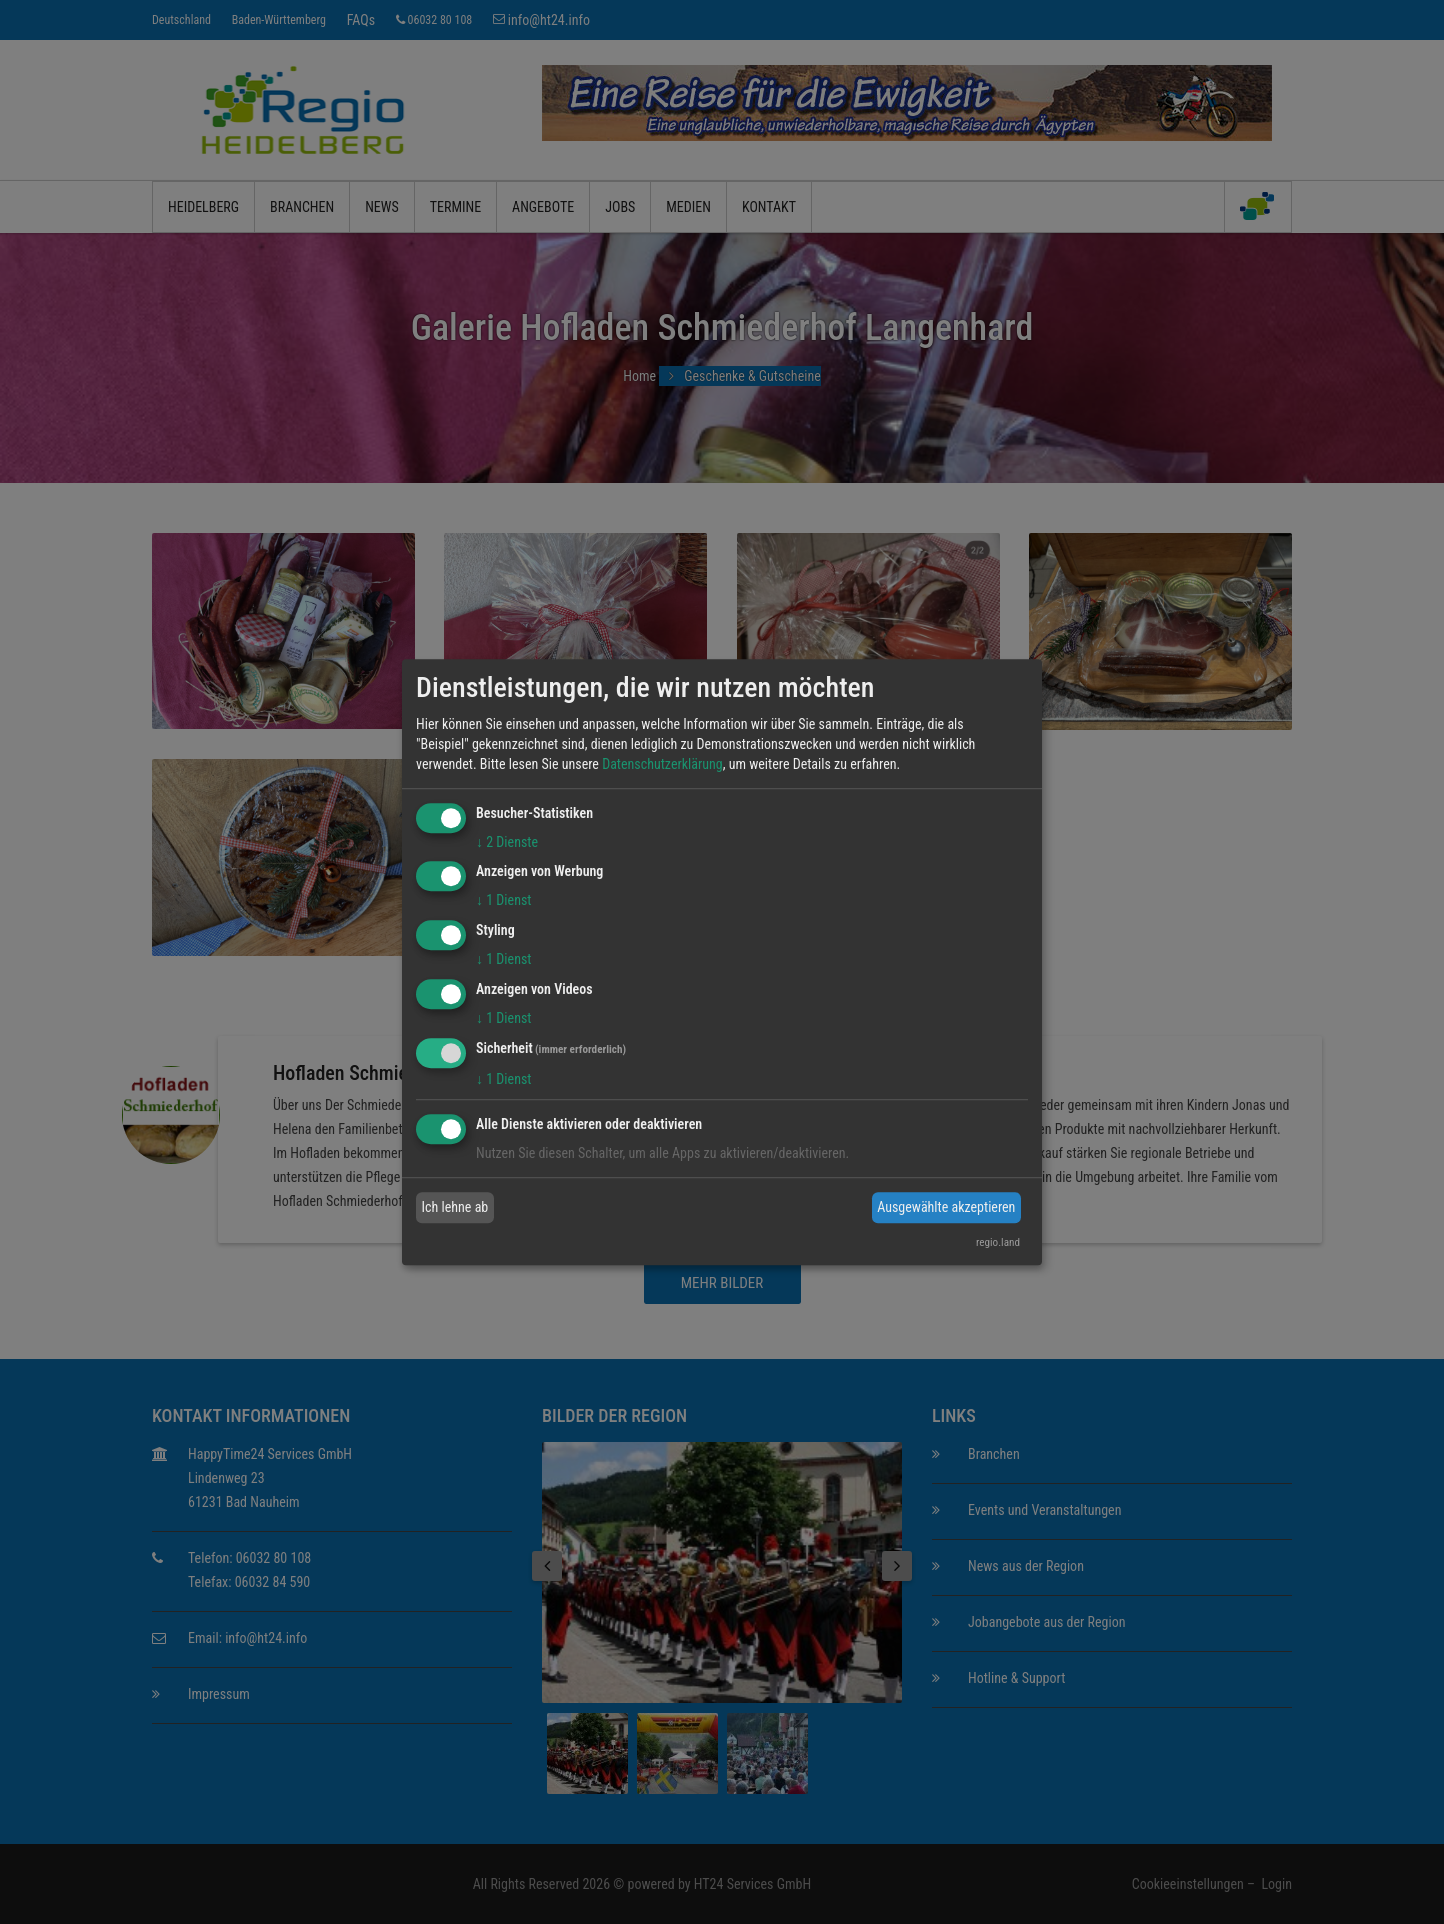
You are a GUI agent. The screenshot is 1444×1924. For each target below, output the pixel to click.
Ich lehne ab (455, 1207)
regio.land (998, 1242)
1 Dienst (503, 901)
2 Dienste (507, 842)
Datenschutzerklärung (662, 764)
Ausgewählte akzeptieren (946, 1207)
